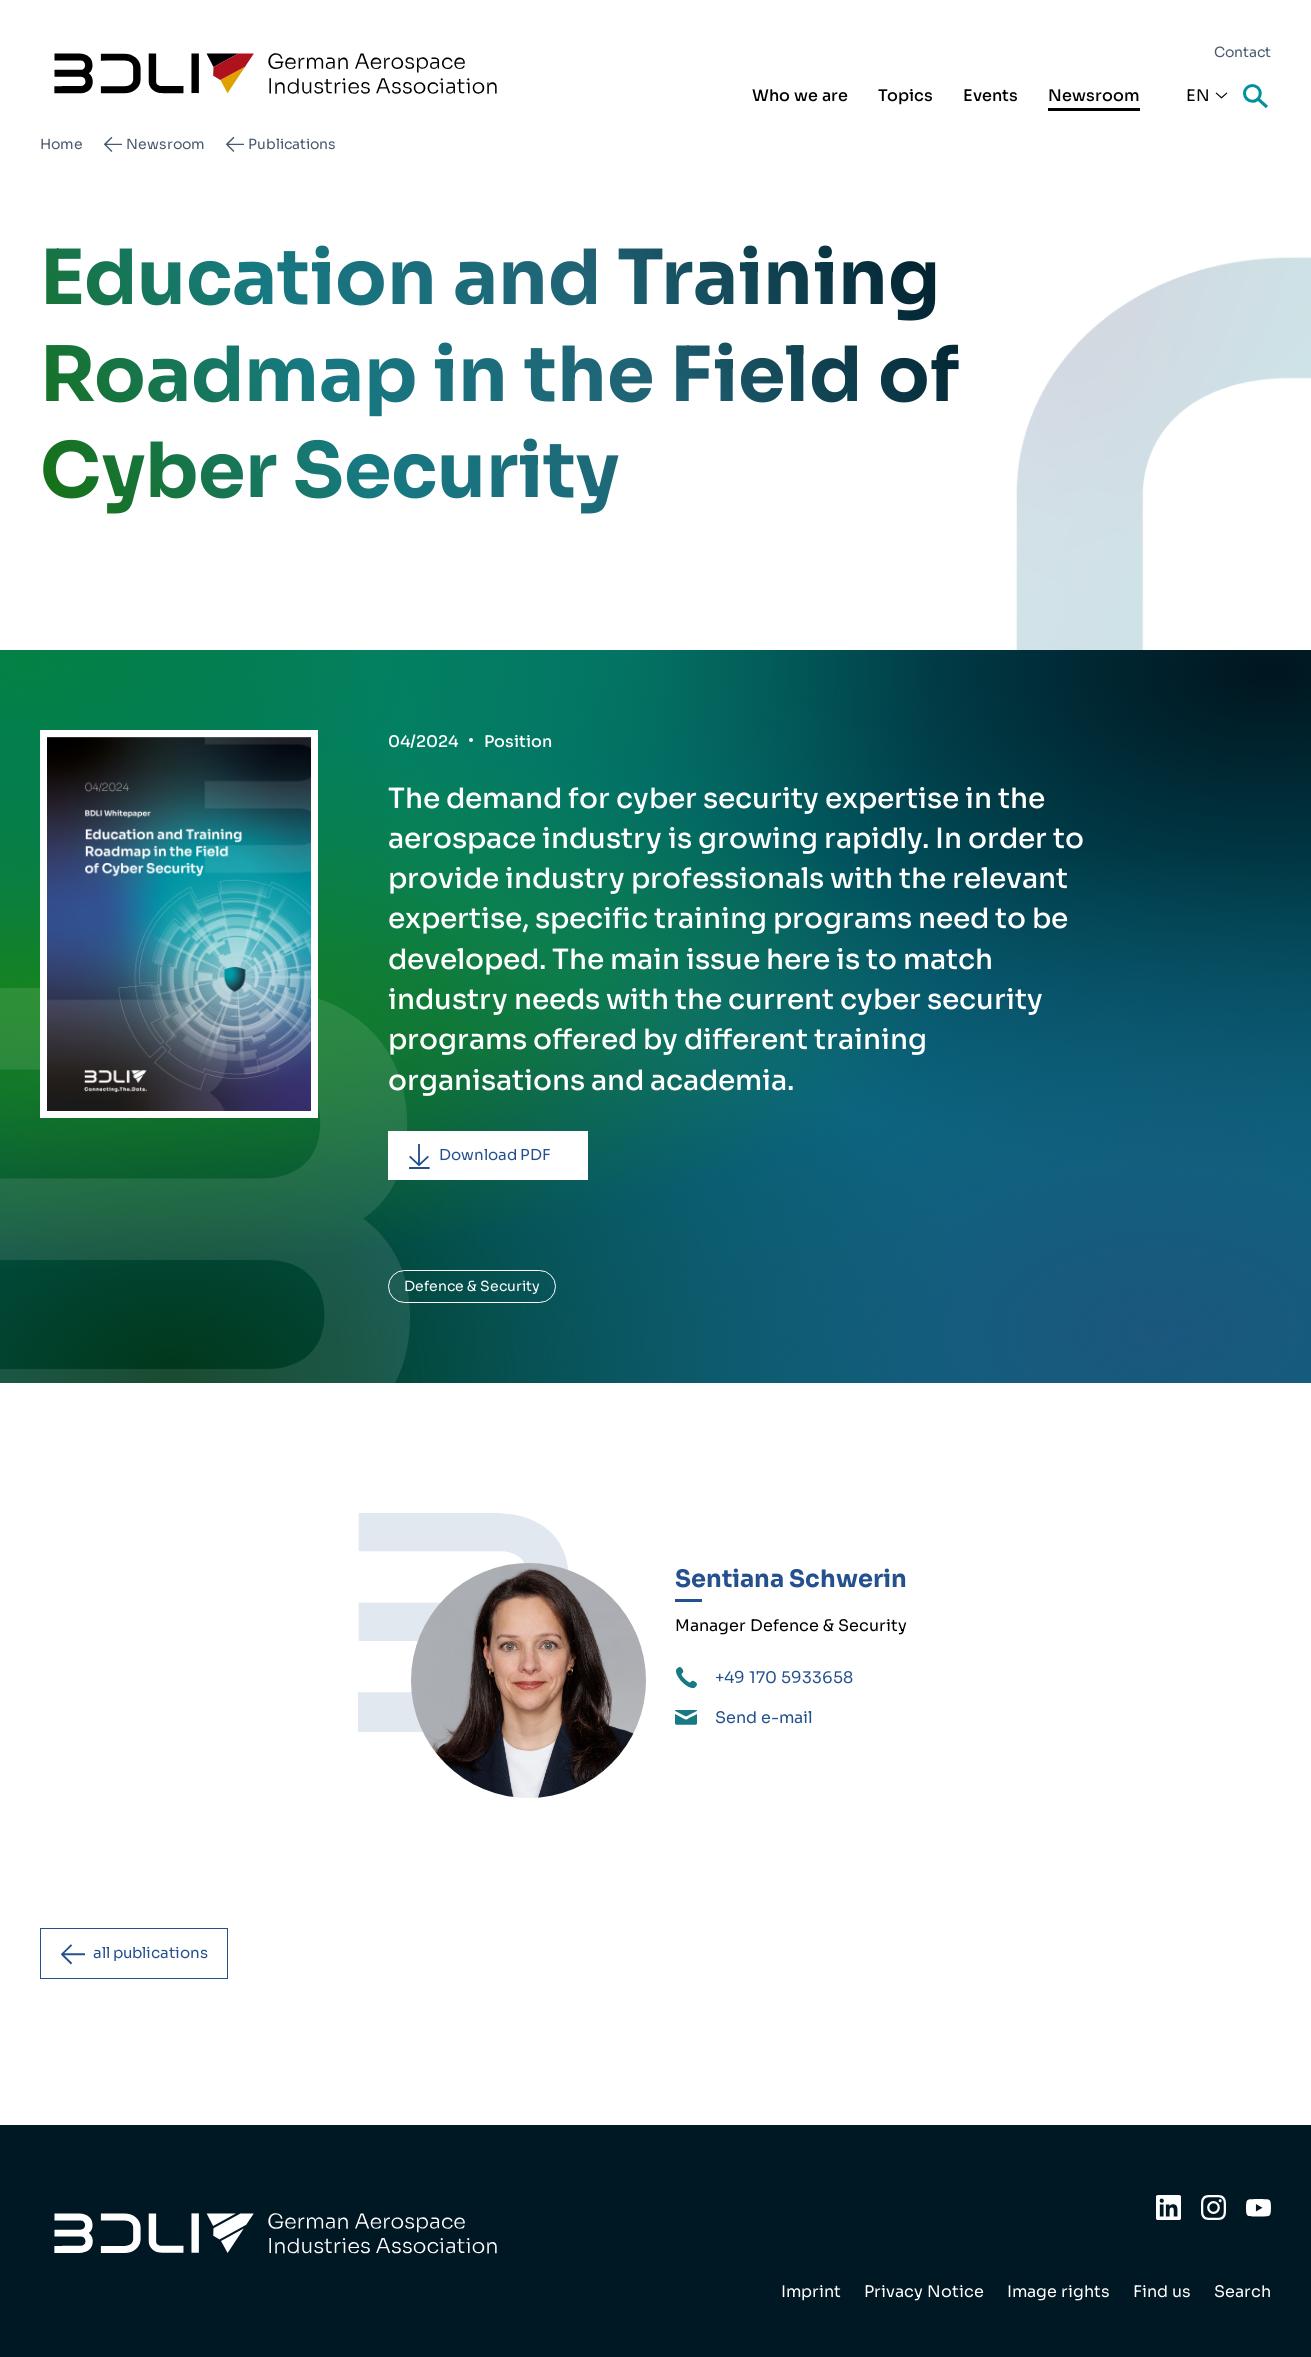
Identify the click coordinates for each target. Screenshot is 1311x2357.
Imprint (811, 2291)
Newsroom (1094, 95)
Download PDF (503, 1156)
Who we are (800, 95)
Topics (905, 95)
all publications (159, 1957)
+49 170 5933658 (784, 1680)
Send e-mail (764, 1720)
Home (61, 144)
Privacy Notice (924, 2291)
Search (1257, 97)
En (1198, 95)
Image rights (1058, 2291)
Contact (1242, 52)
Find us (1162, 2291)
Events (990, 95)
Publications (292, 144)
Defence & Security (472, 1289)
